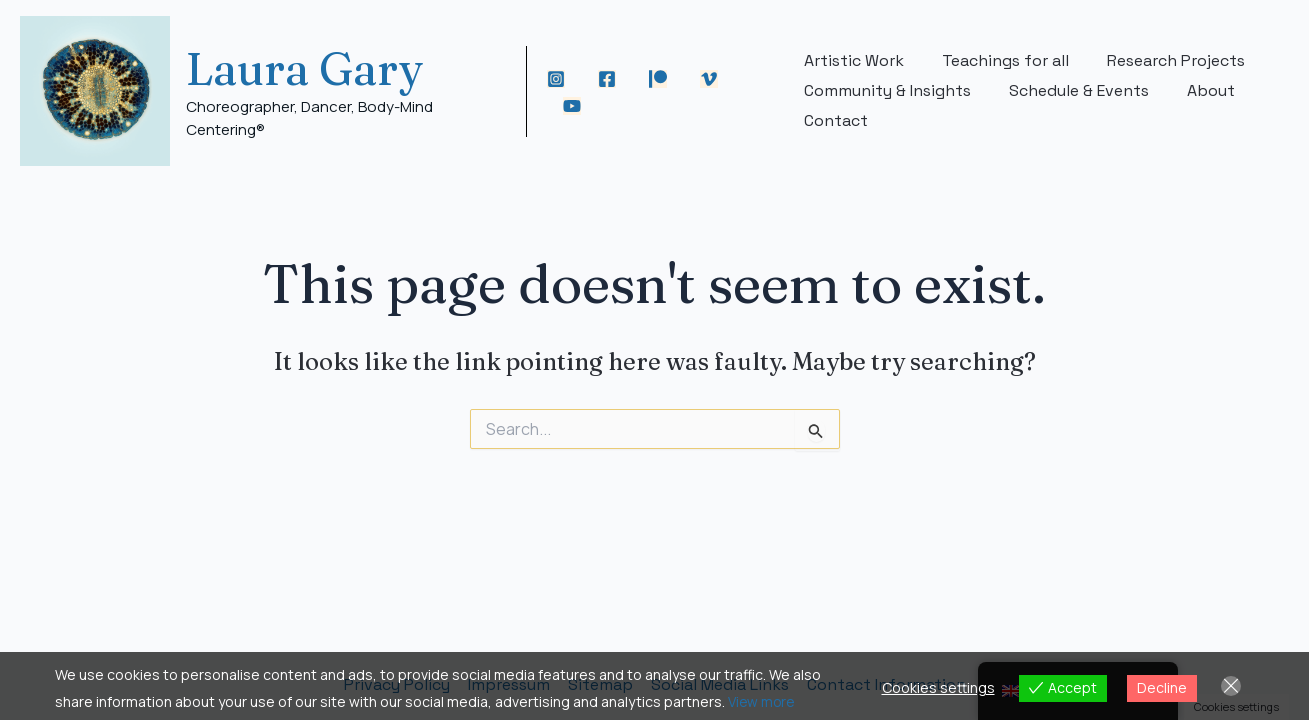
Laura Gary (305, 68)
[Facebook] (609, 79)
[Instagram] (558, 79)
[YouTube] (574, 106)
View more (762, 701)
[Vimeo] (711, 79)
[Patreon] (660, 79)
